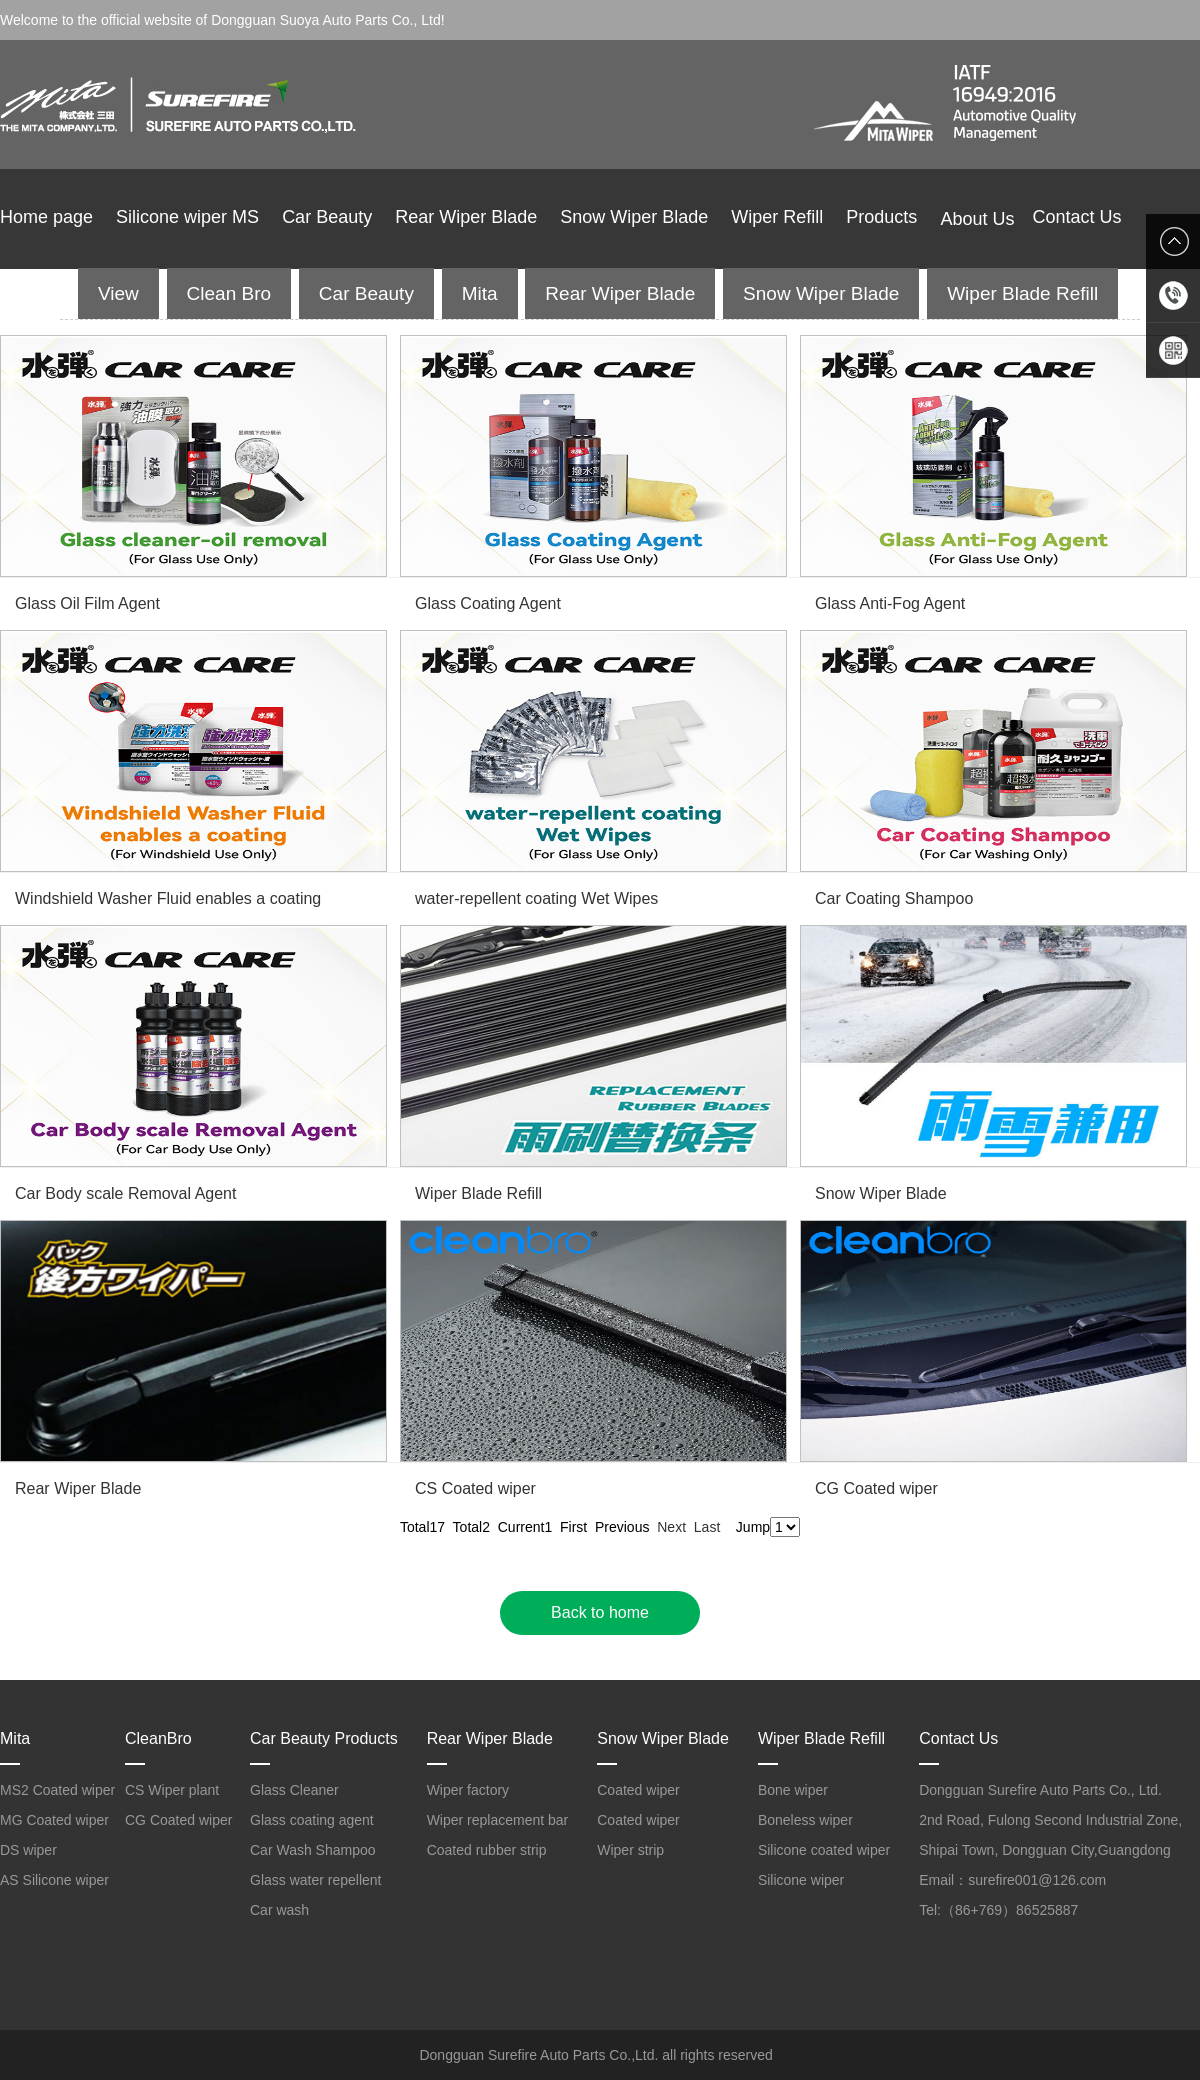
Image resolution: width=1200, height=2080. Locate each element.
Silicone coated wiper (824, 1850)
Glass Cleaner (294, 1790)
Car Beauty (327, 217)
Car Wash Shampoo (313, 1850)
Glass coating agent (312, 1820)
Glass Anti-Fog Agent (890, 603)
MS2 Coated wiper (57, 1790)
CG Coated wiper (876, 1488)
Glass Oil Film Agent (87, 603)
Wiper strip (630, 1850)
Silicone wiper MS (187, 217)
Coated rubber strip (487, 1850)
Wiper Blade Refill (1022, 293)
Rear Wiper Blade (466, 217)
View (118, 293)
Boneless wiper (805, 1820)
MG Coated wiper (54, 1820)
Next (671, 1527)
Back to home (600, 1612)
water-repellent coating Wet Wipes (536, 898)
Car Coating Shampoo (894, 898)
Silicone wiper (801, 1880)
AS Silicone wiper (54, 1880)
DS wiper (28, 1850)
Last (707, 1527)
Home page (46, 217)
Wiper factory (468, 1790)
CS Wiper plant (172, 1790)
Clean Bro (229, 293)
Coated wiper (638, 1790)
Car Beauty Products (324, 1738)
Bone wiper (793, 1790)
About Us (986, 219)
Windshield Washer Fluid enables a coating (168, 898)
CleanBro (158, 1738)
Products (881, 217)
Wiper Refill (777, 217)
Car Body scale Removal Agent (125, 1193)
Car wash (279, 1910)
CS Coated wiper (475, 1488)
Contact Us (1076, 217)
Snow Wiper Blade (634, 217)
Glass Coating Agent (488, 603)
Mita (480, 293)
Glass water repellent (316, 1880)
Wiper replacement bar (498, 1820)
